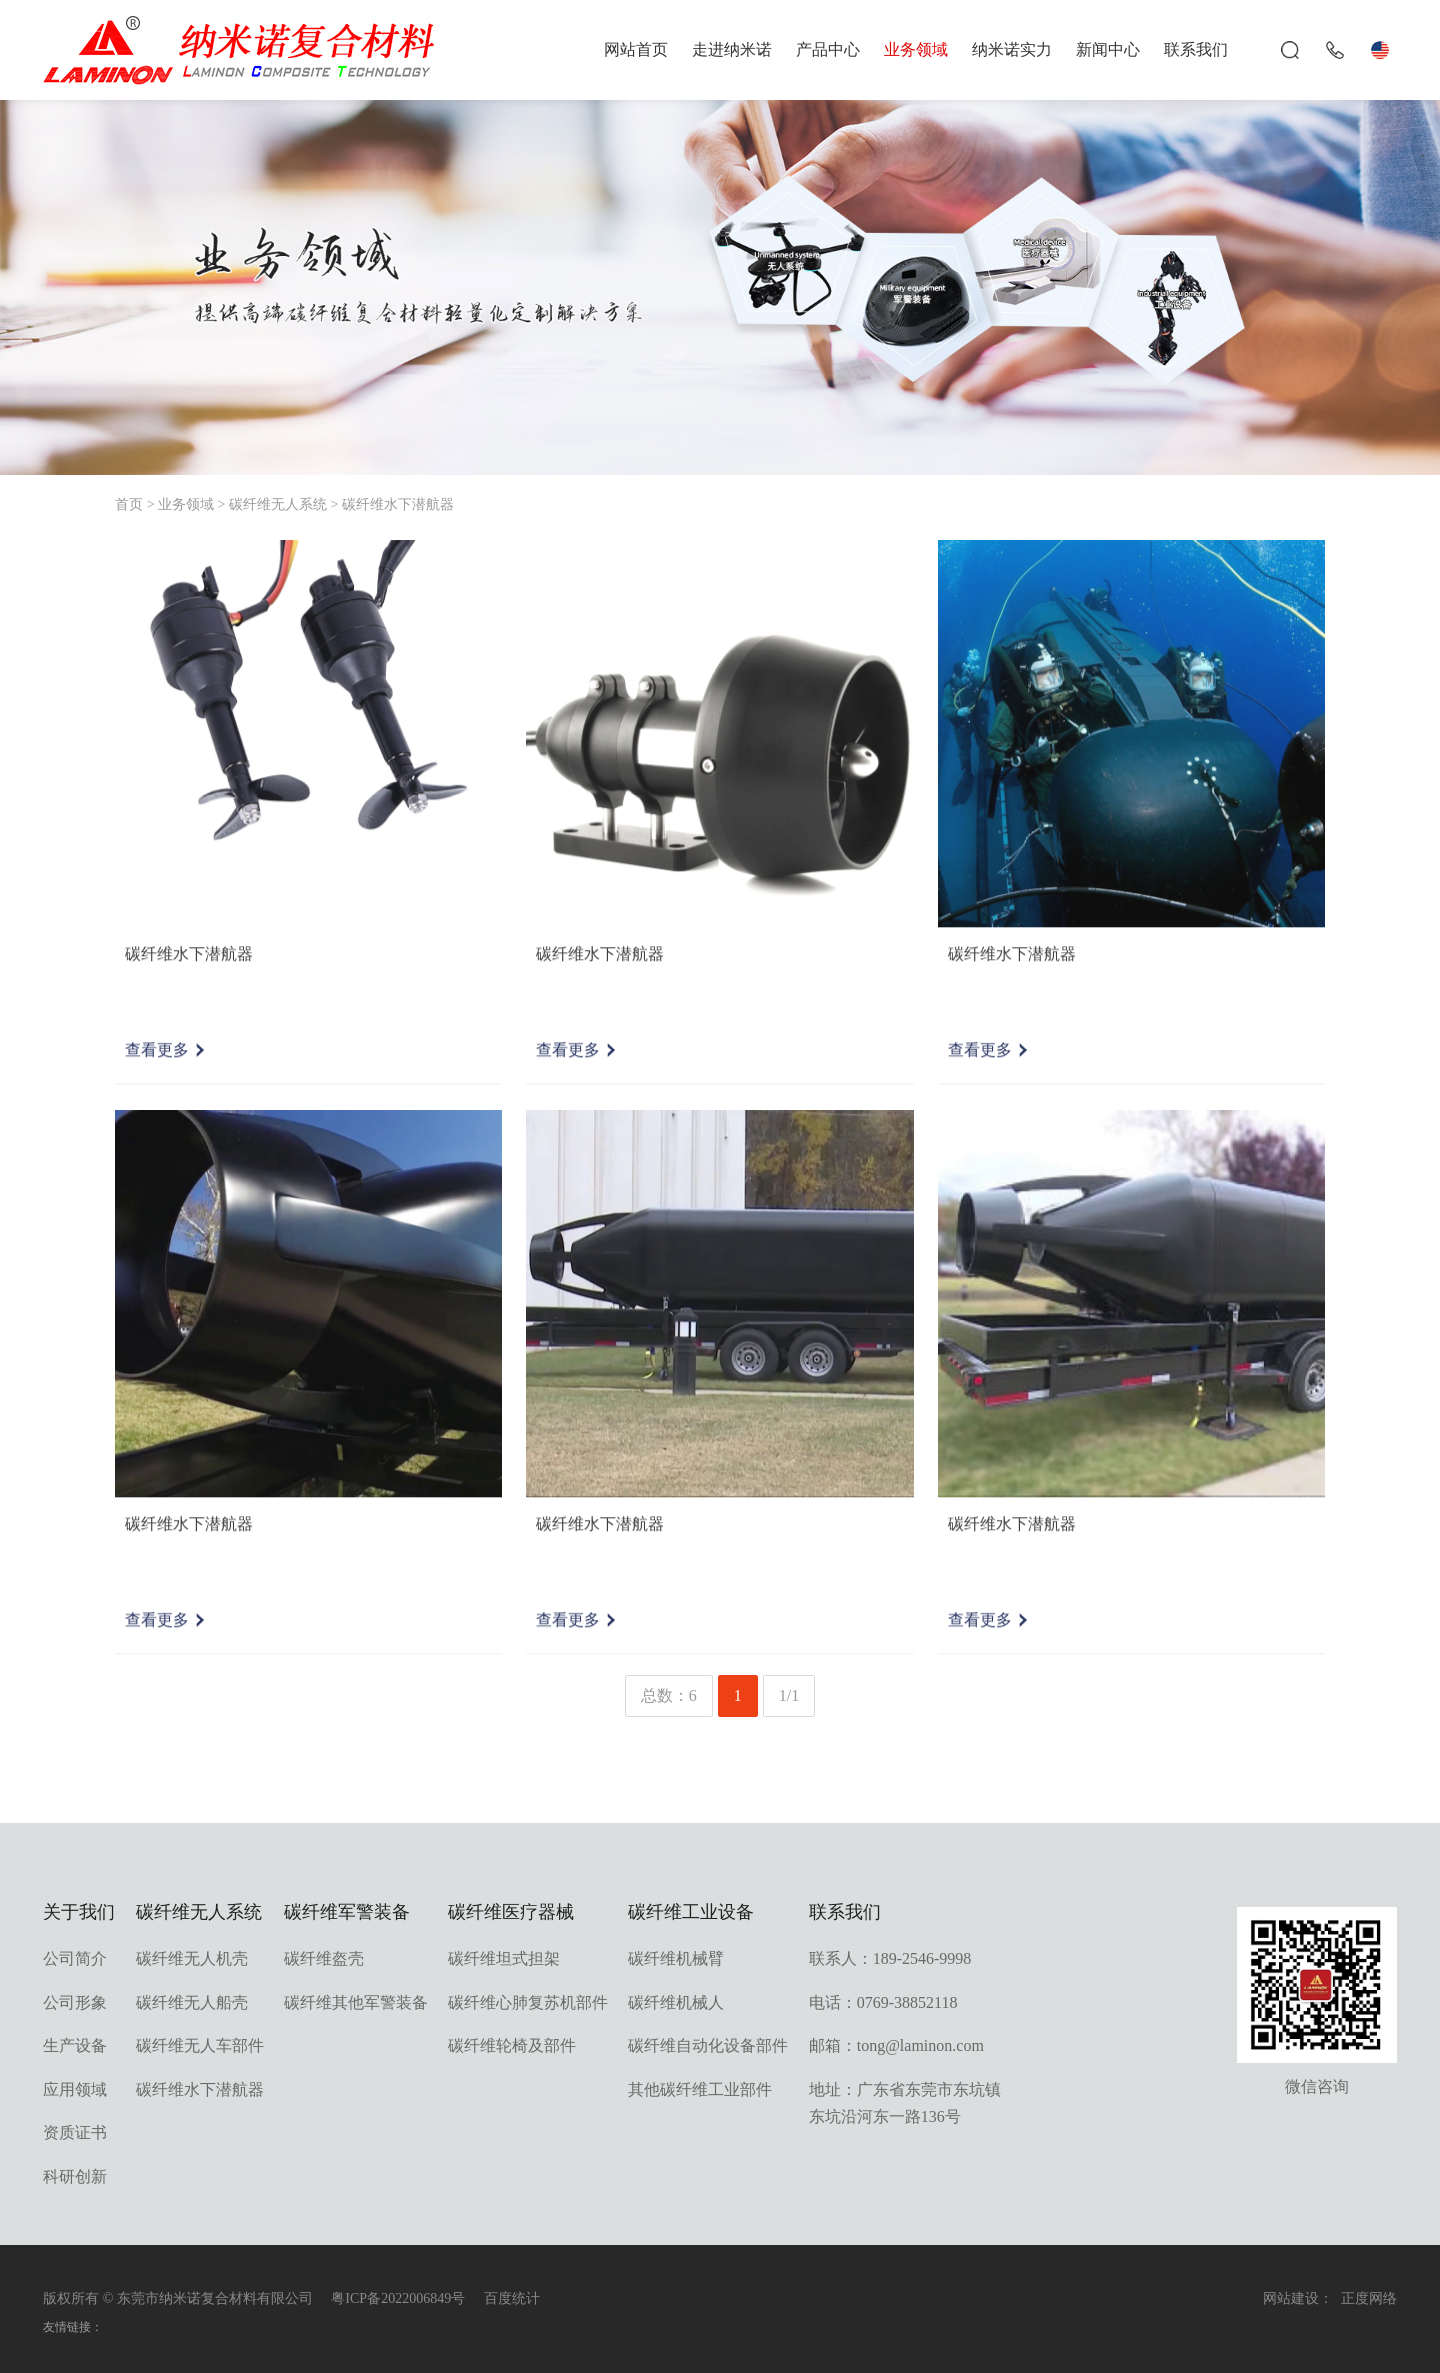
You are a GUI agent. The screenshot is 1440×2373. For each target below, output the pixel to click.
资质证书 (75, 2132)
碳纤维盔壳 (324, 1958)
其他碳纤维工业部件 (700, 2089)
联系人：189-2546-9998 (890, 1958)
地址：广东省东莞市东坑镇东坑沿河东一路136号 (905, 2103)
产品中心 (828, 49)
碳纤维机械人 (676, 2002)
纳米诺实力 (1012, 49)
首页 (129, 504)
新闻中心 (1108, 49)
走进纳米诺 (732, 49)
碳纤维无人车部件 (200, 2045)
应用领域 (75, 2089)
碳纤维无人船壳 (192, 2002)
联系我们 (1196, 49)
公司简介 (75, 1958)
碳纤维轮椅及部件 (512, 2045)
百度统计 (512, 2298)
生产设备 (75, 2045)
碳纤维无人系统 (278, 504)
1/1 (789, 1695)
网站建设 (1291, 2298)
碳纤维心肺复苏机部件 (528, 2002)
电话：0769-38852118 (883, 2002)
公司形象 (75, 2002)
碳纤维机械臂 (676, 1958)
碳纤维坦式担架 (504, 1958)
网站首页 (636, 49)
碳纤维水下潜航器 (398, 504)
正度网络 (1369, 2298)
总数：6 (669, 1695)
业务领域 (916, 49)
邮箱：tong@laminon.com (896, 2045)
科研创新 (75, 2176)
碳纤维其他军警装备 (356, 2002)
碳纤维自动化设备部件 (708, 2045)
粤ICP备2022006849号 (398, 2298)
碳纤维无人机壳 (192, 1958)
